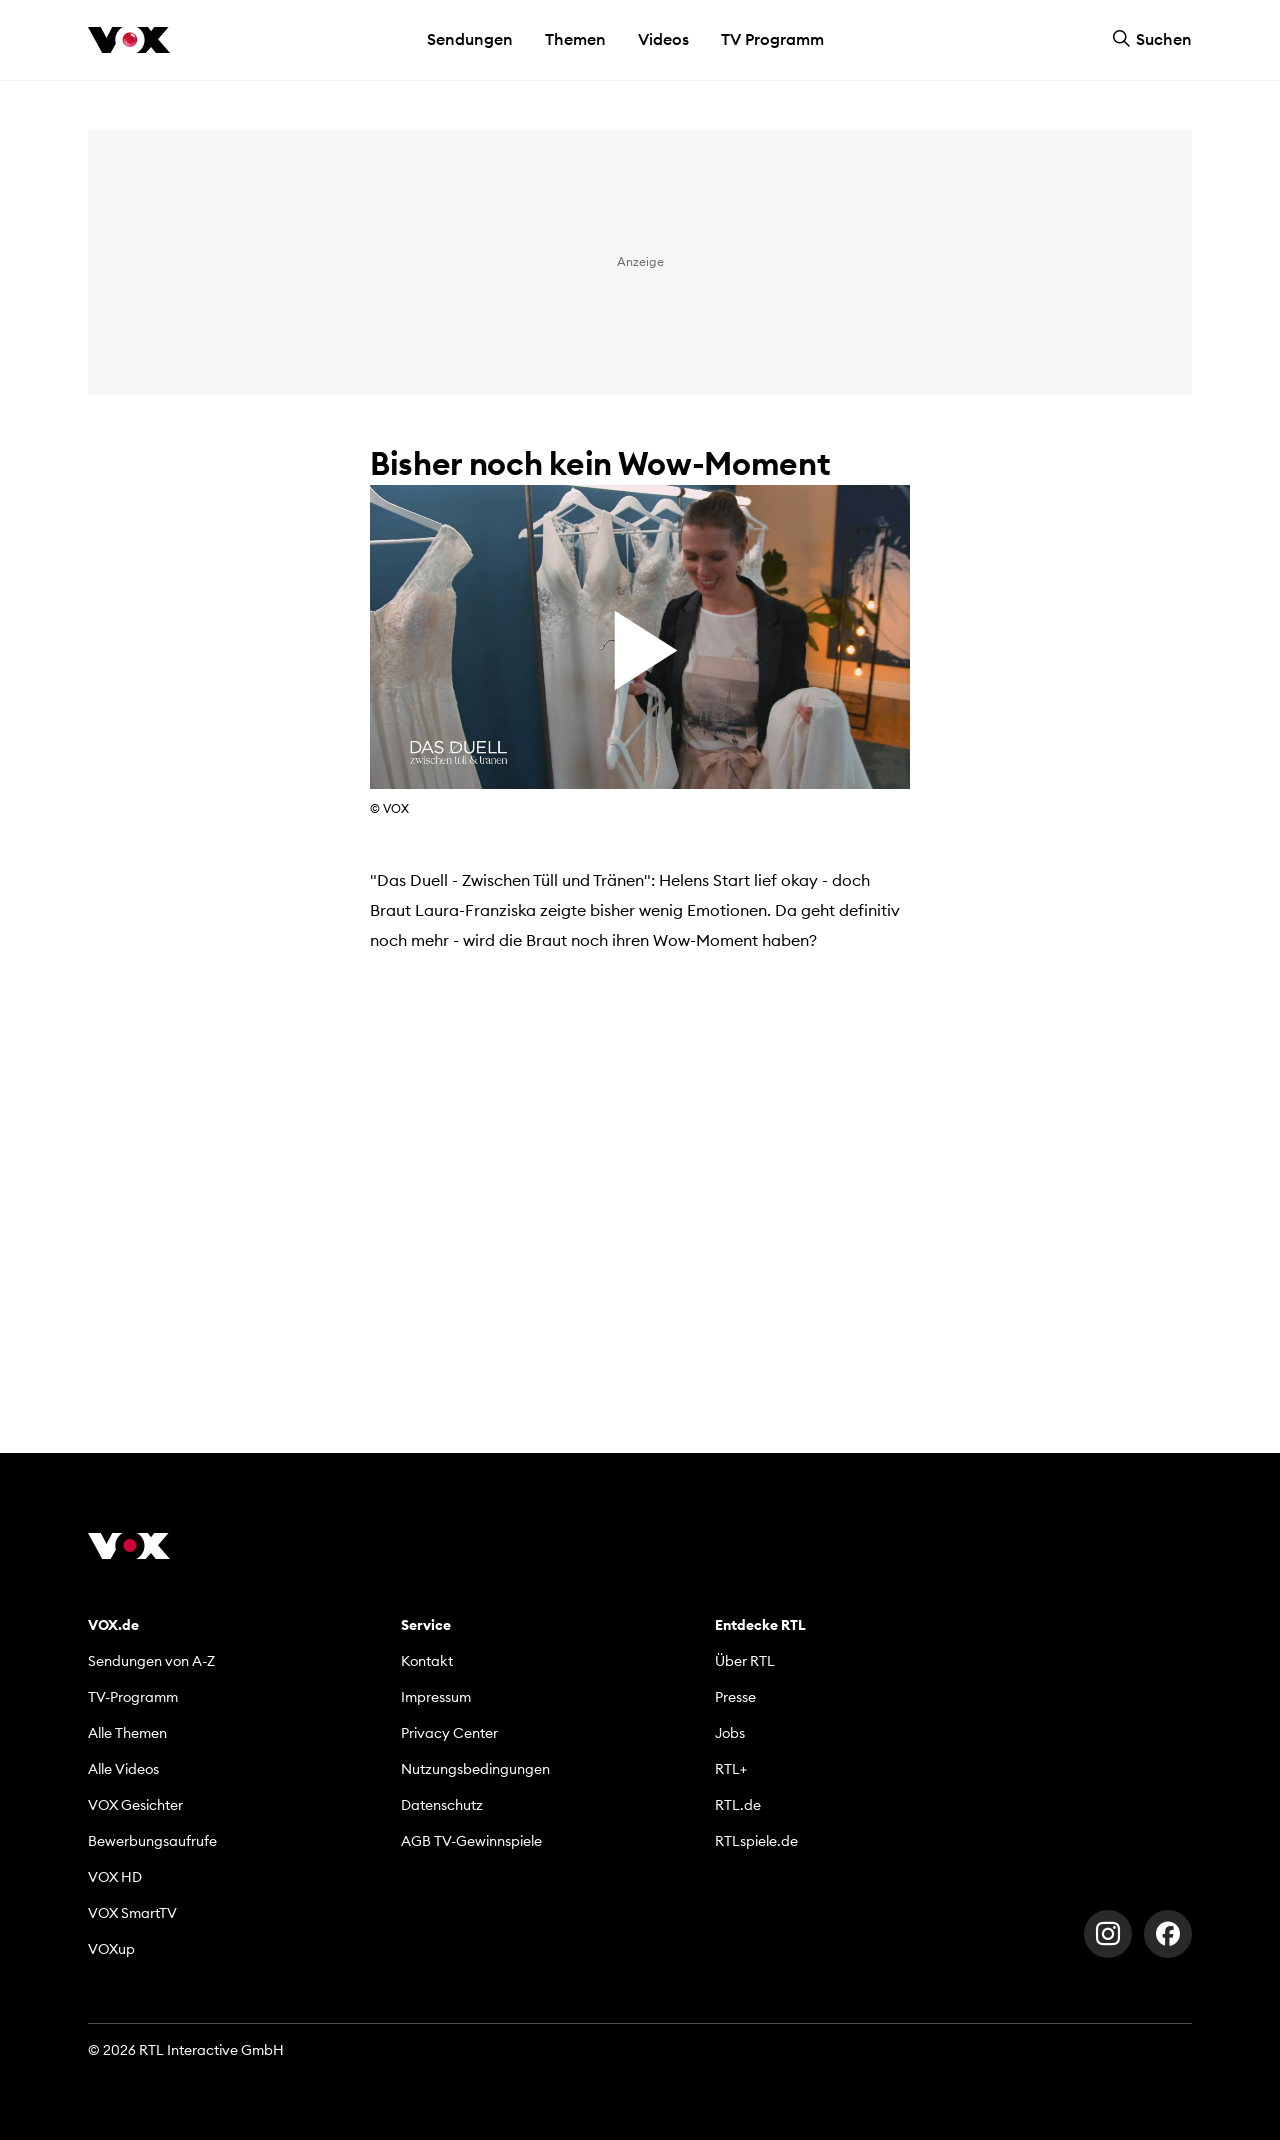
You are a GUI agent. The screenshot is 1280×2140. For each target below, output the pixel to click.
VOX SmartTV (132, 1913)
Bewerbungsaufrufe (152, 1841)
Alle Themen (127, 1733)
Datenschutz (442, 1805)
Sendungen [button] (470, 39)
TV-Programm (133, 1697)
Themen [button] (575, 39)
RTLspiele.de (756, 1841)
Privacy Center (449, 1733)
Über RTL (745, 1661)
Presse (735, 1697)
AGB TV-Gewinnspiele (471, 1841)
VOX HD (115, 1877)
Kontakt (427, 1661)
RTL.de (738, 1805)
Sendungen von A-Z (151, 1661)
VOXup (111, 1949)
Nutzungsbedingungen (475, 1769)
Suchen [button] (1152, 39)
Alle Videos (123, 1769)
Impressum (436, 1697)
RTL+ (731, 1769)
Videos (663, 39)
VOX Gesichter (135, 1805)
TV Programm (772, 39)
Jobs (730, 1733)
